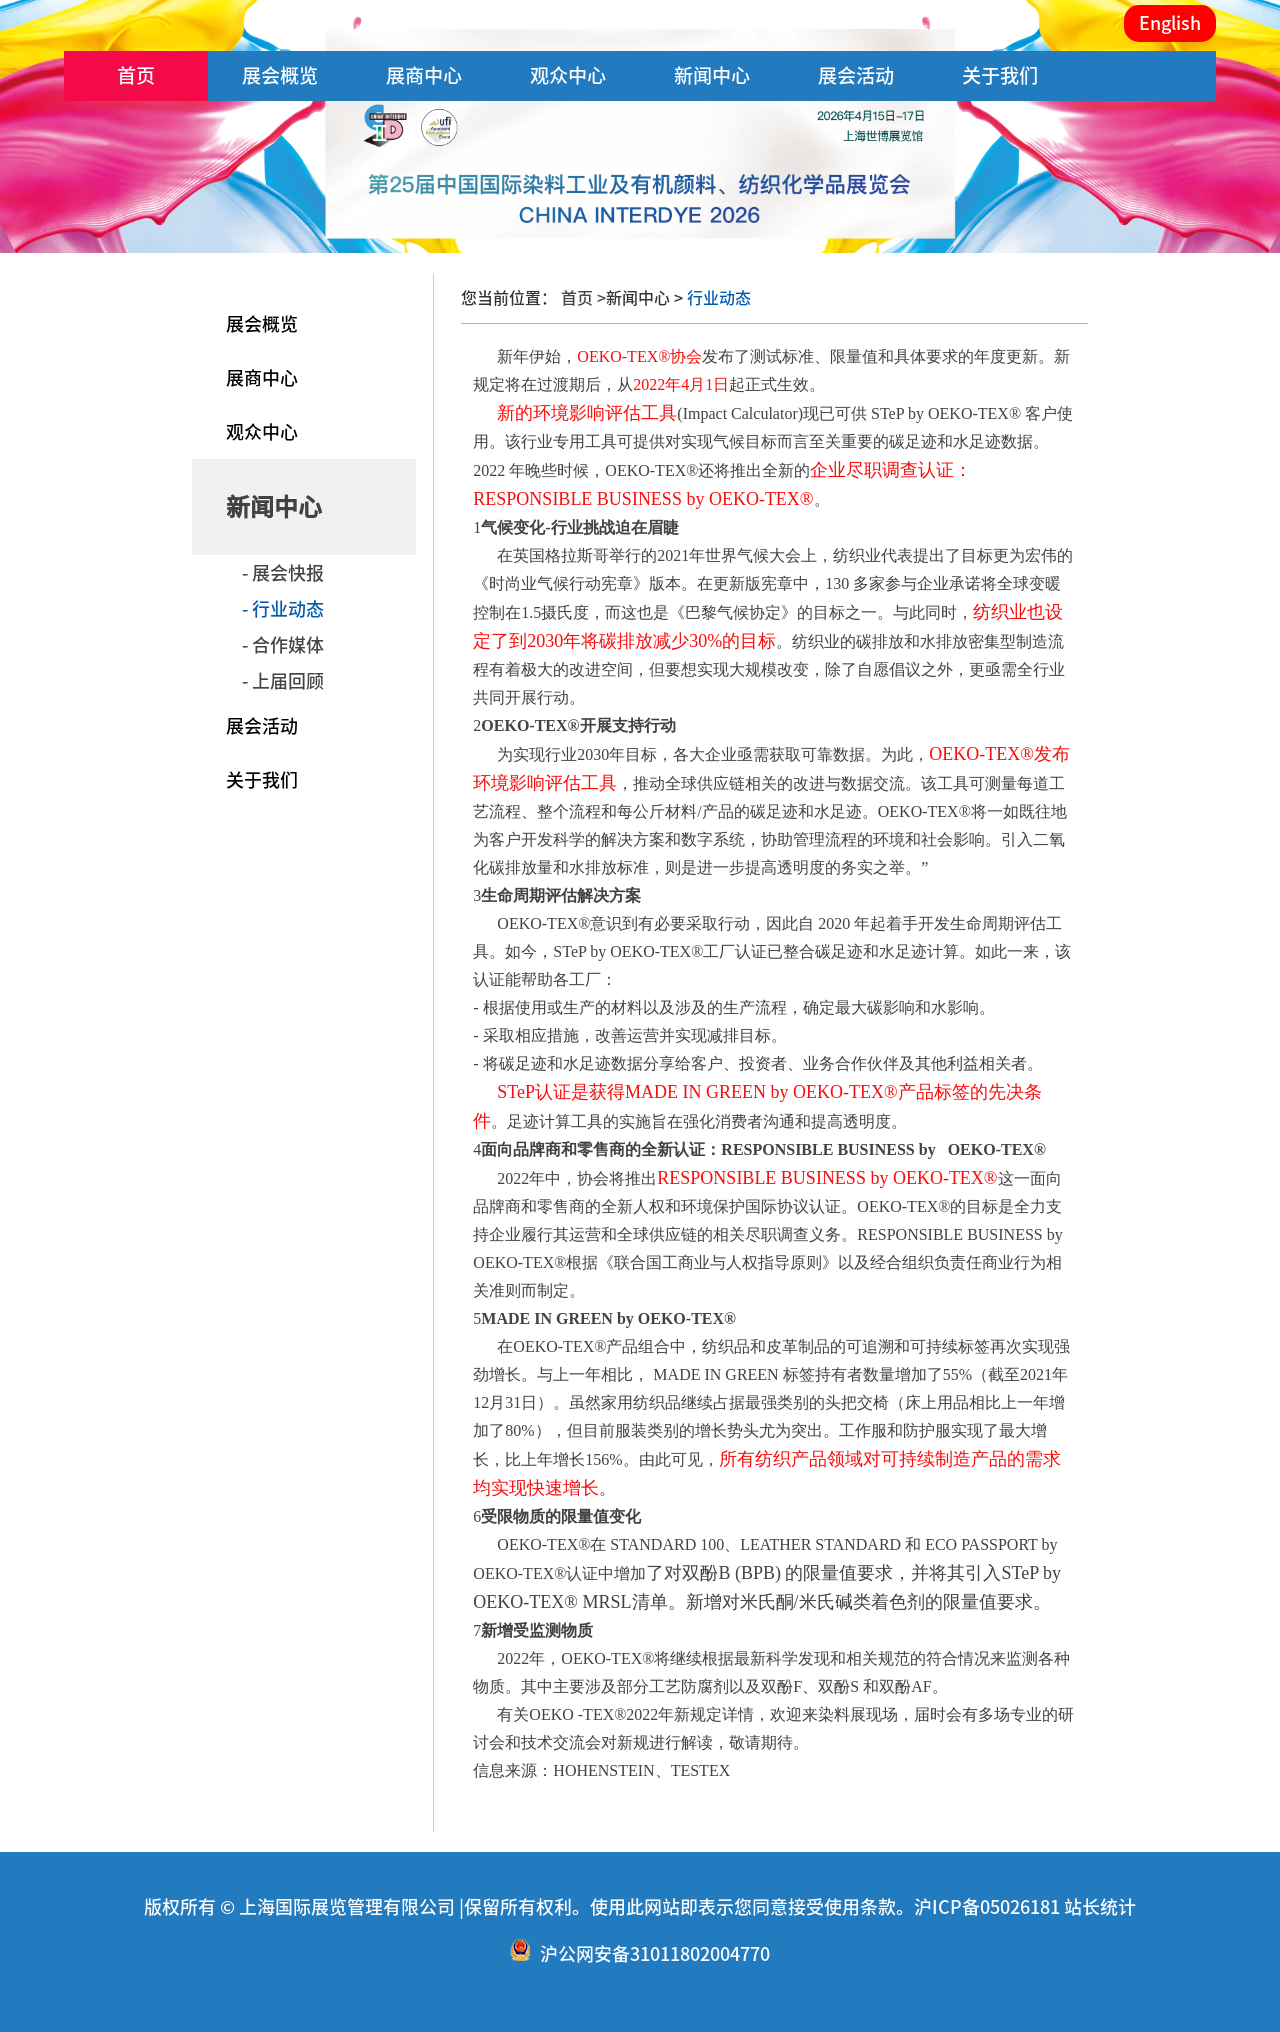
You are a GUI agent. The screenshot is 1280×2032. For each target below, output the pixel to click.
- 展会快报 (283, 573)
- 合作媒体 (283, 645)
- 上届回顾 (283, 681)
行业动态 (717, 298)
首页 (136, 75)
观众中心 (568, 75)
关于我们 (1000, 75)
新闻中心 (712, 75)
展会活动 (856, 75)
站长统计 (1100, 1907)
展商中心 (424, 75)
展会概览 (280, 75)
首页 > (583, 298)
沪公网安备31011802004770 (655, 1954)
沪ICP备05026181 (987, 1907)
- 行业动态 (283, 609)
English (1170, 23)
